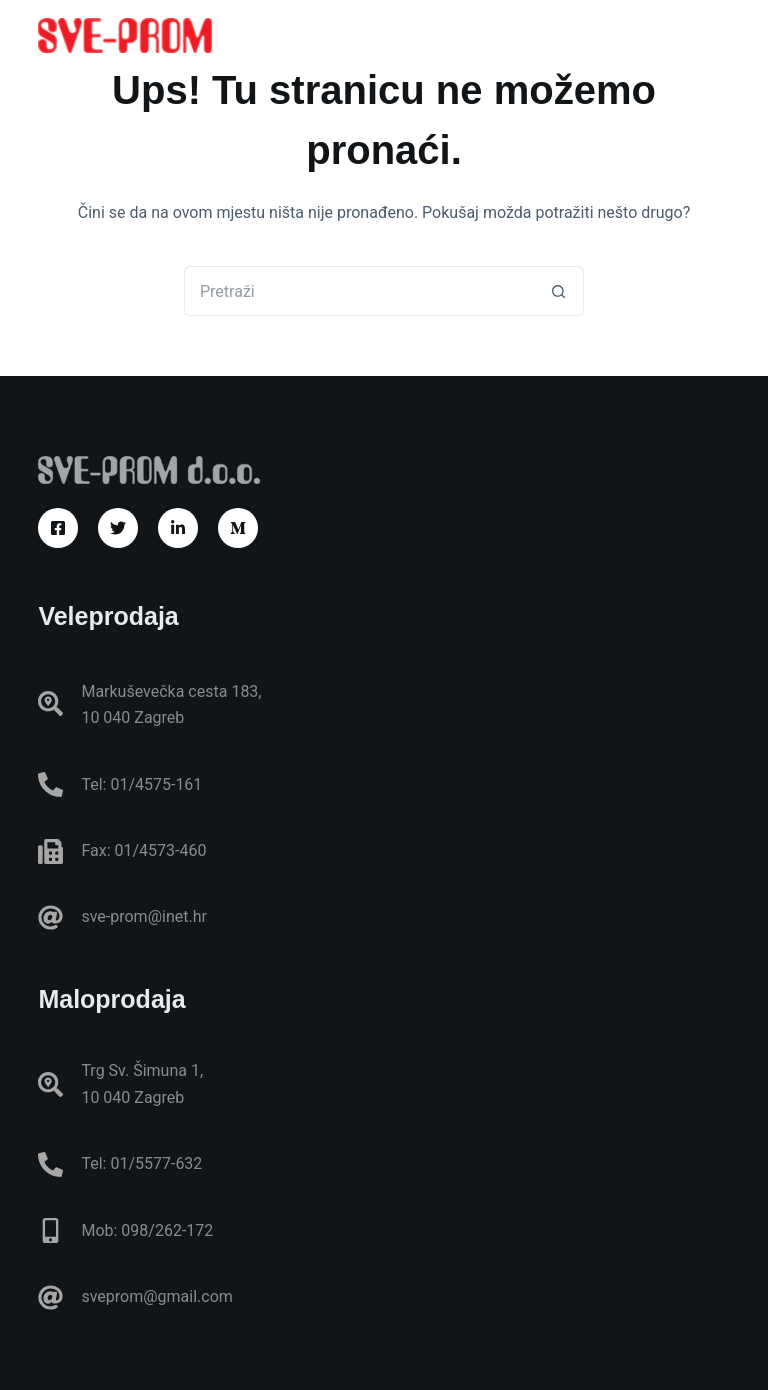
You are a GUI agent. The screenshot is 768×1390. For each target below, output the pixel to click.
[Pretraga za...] (359, 291)
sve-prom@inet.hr (143, 916)
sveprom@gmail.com (156, 1296)
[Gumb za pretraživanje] (559, 291)
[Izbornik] (721, 35)
